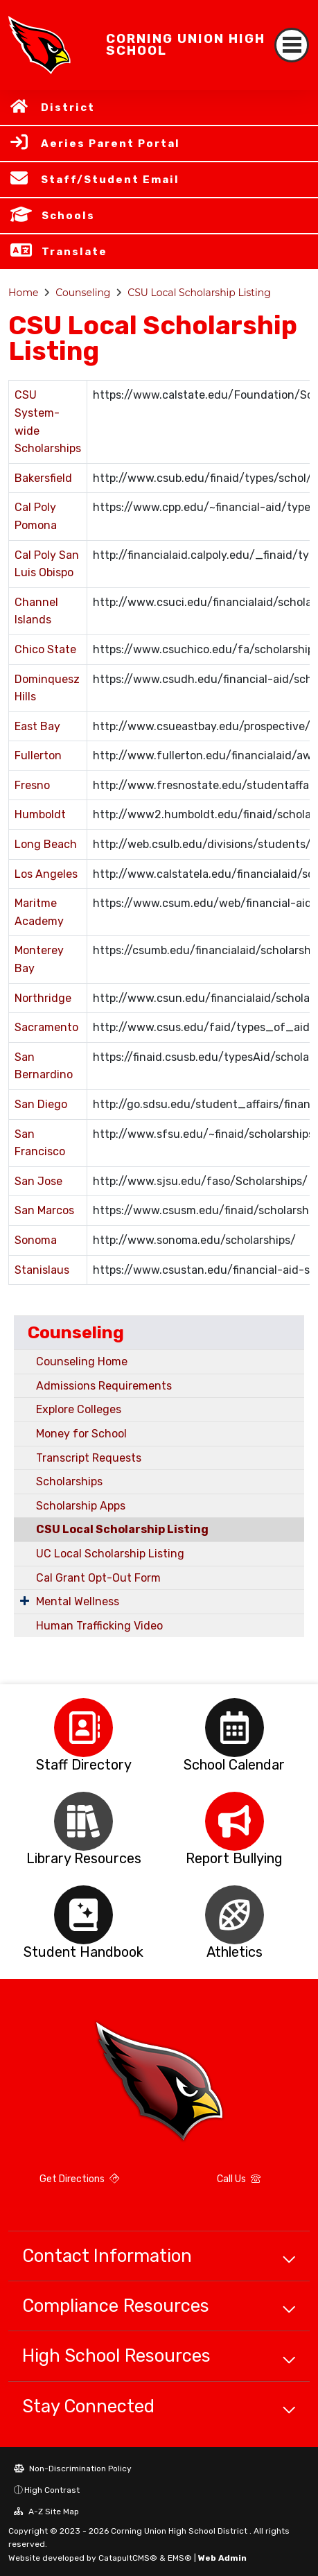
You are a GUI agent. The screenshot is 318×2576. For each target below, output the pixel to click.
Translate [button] (74, 251)
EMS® (180, 2558)
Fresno (32, 785)
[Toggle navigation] (291, 45)
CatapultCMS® (127, 2558)
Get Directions (79, 2179)
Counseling (82, 292)
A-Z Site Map (46, 2511)
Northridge (43, 998)
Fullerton (38, 755)
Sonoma (36, 1240)
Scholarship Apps (80, 1505)
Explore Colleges (78, 1409)
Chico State (45, 649)
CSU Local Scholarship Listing (199, 292)
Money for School (81, 1433)
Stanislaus (42, 1270)
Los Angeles (46, 874)
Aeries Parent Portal (110, 143)
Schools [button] (68, 215)
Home (23, 292)
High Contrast (52, 2490)
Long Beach (46, 844)
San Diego (41, 1104)
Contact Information (107, 2255)
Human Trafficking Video (99, 1625)
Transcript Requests (88, 1457)
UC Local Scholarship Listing (110, 1553)
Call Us (238, 2179)
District (68, 107)
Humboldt (40, 814)
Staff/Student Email (110, 179)
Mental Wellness (77, 1601)
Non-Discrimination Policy (73, 2468)
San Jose (38, 1181)
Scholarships (69, 1481)
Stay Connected (88, 2406)
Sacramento (46, 1027)
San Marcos (44, 1210)
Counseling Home (81, 1361)
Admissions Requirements (104, 1385)
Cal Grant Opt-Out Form (98, 1577)
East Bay (37, 726)
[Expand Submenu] (24, 1600)
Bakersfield (43, 478)
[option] (83, 1727)
